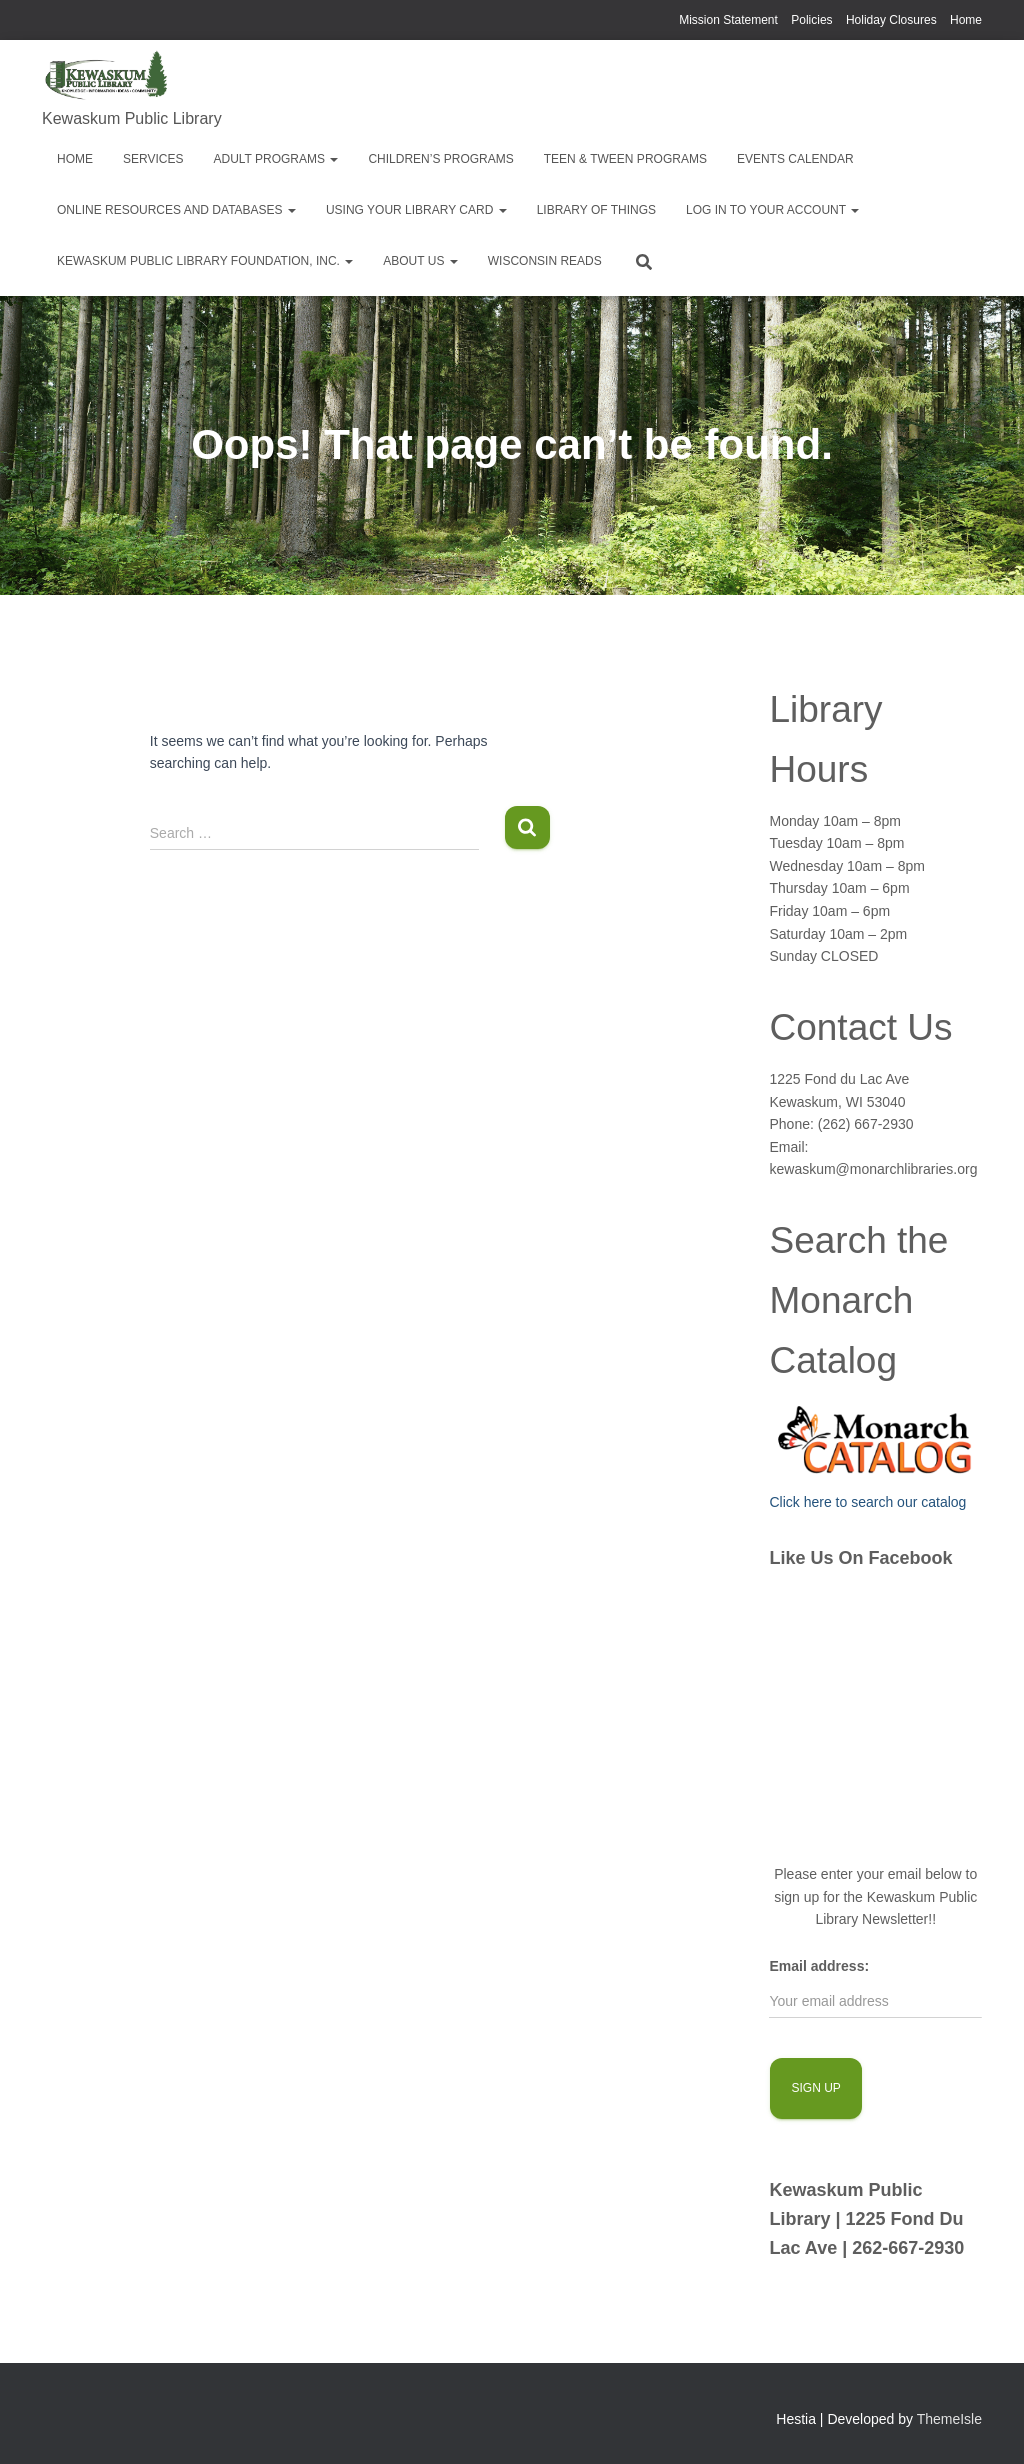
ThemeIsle (949, 2419)
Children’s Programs (440, 159)
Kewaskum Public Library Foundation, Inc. (205, 261)
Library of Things (596, 210)
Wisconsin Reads (545, 261)
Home (966, 20)
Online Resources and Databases (176, 210)
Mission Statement (728, 20)
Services (153, 159)
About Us (420, 261)
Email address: (819, 1966)
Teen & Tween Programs (625, 159)
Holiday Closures (891, 20)
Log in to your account (772, 210)
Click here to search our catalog (867, 1502)
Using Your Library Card (416, 210)
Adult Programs (275, 159)
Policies (811, 20)
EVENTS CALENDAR (795, 159)
